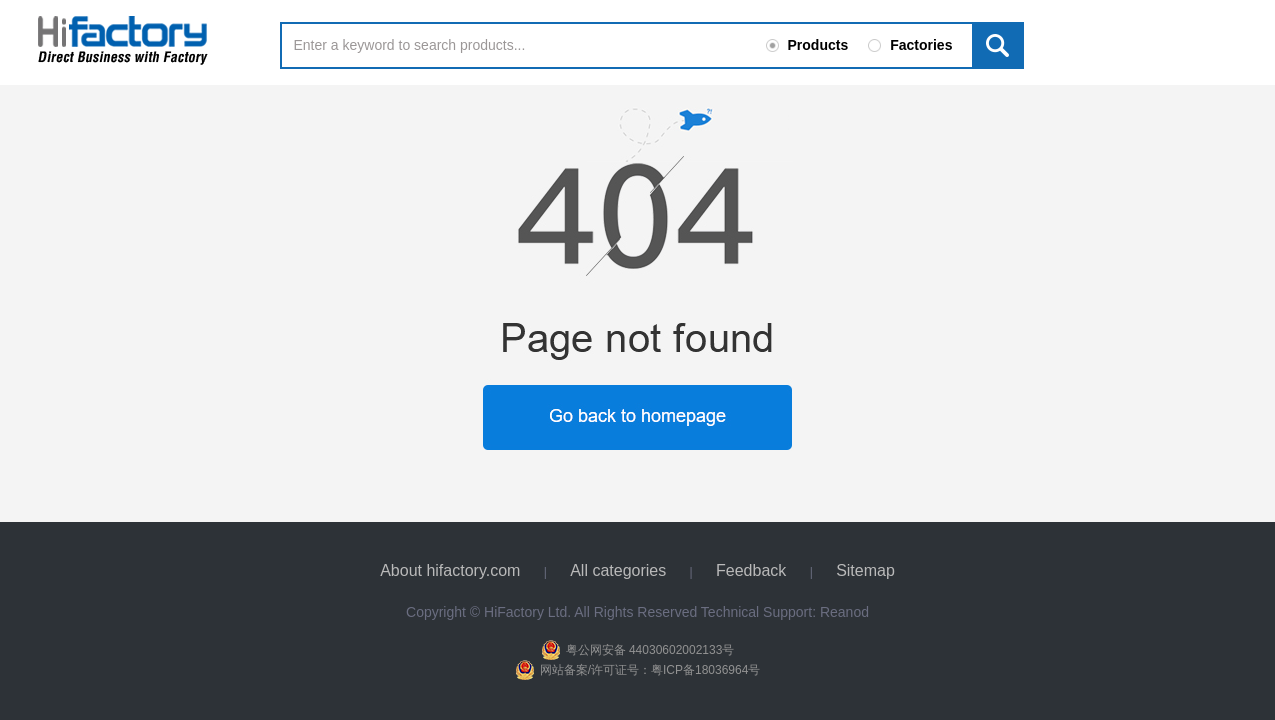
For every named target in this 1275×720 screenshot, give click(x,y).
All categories (618, 570)
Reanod (844, 612)
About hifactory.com (450, 570)
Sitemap (865, 570)
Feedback (751, 570)
